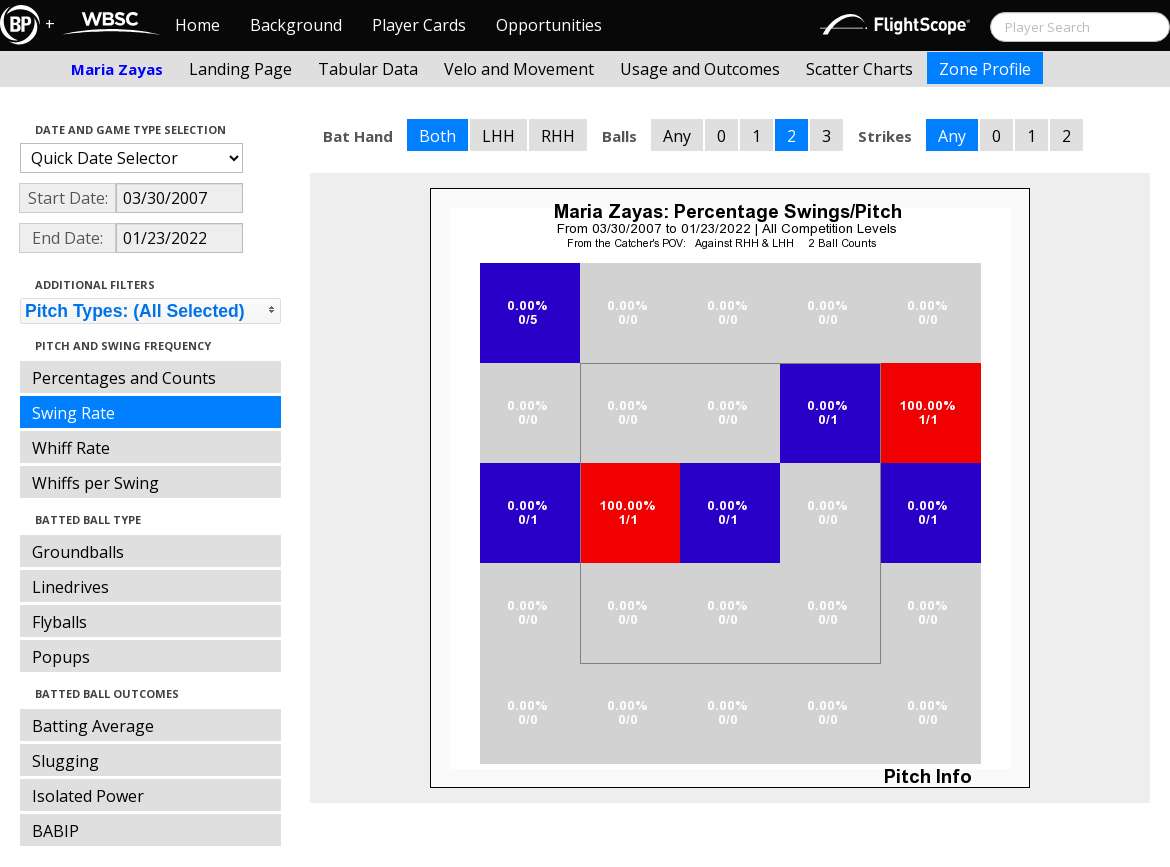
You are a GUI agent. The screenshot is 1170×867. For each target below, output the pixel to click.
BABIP (55, 831)
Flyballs (59, 622)
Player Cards (419, 25)
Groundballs (78, 552)
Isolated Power (88, 796)
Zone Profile (985, 69)
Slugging (65, 761)
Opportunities (549, 25)
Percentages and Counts (124, 378)
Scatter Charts (859, 69)
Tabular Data (368, 69)
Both (437, 136)
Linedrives (70, 587)
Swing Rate (73, 413)
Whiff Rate (71, 448)
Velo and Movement (519, 69)
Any (677, 136)
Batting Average (93, 726)
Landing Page (240, 69)
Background (296, 25)
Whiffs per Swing (95, 483)
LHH (498, 136)
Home (197, 25)
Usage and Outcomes (700, 69)
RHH (558, 136)
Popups (61, 657)
